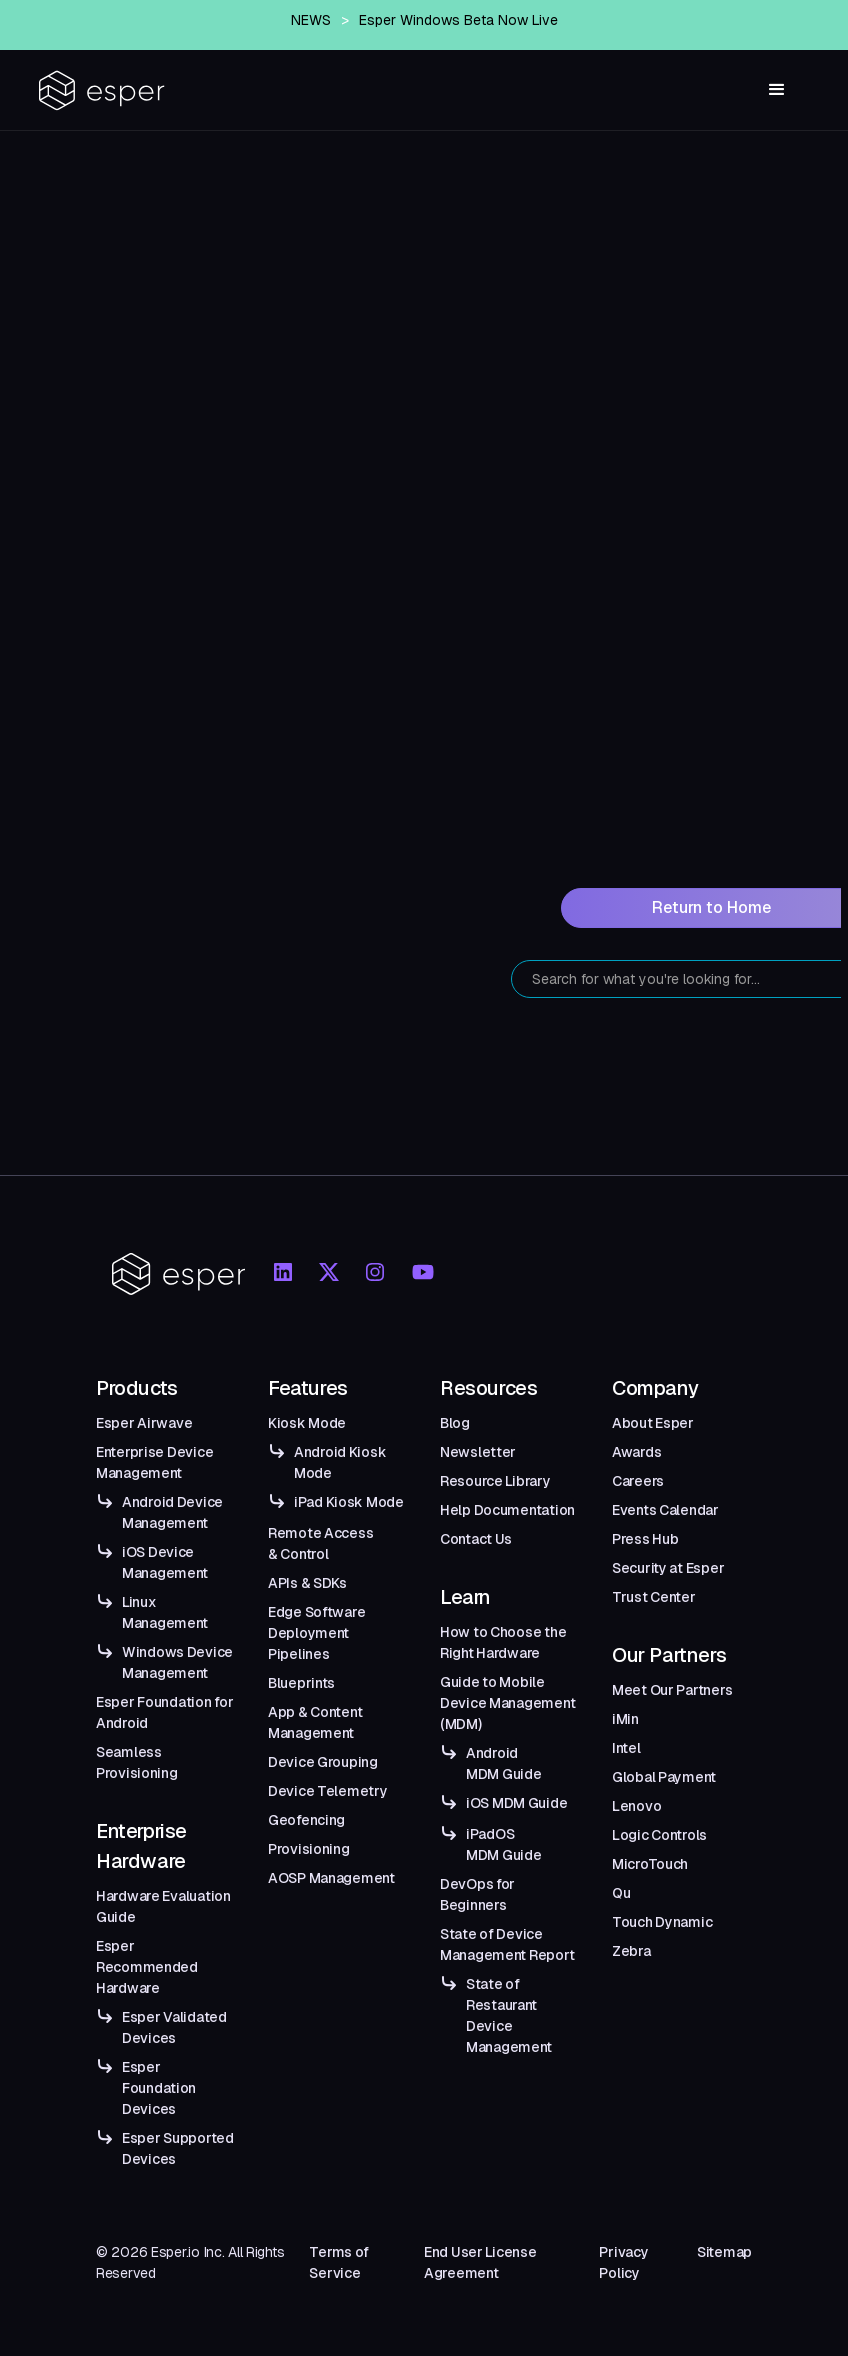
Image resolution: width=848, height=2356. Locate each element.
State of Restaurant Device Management (509, 2015)
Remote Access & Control (320, 1543)
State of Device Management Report (507, 1944)
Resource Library (495, 1481)
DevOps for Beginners (477, 1894)
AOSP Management (331, 1878)
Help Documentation (507, 1510)
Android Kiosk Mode (340, 1462)
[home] (102, 90)
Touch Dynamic (662, 1922)
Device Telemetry (328, 1791)
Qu (621, 1893)
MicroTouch (650, 1864)
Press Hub (645, 1539)
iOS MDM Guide (516, 1803)
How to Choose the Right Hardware (503, 1642)
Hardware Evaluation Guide (163, 1906)
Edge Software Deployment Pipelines (316, 1633)
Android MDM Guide (503, 1763)
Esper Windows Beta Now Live (458, 20)
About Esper (653, 1423)
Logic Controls (659, 1835)
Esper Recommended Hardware (147, 1967)
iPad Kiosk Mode (349, 1502)
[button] (777, 90)
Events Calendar (665, 1510)
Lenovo (636, 1806)
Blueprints (301, 1683)
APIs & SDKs (307, 1583)
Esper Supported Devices (178, 2148)
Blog (455, 1423)
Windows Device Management (177, 1662)
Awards (636, 1452)
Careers (638, 1481)
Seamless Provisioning (137, 1762)
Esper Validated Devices (174, 2027)
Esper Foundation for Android (164, 1712)
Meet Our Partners (672, 1690)
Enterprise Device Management (154, 1462)
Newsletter (478, 1452)
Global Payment (664, 1777)
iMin (625, 1719)
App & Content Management (315, 1722)
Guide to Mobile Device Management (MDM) (507, 1703)
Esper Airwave (144, 1423)
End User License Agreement (480, 2262)
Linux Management (165, 1612)
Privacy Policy (623, 2262)
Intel (626, 1748)
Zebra (631, 1951)
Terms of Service (339, 2262)
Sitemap (724, 2252)
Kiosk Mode (307, 1423)
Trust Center (654, 1597)
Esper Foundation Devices (159, 2088)
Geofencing (306, 1820)
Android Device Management (172, 1512)
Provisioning (309, 1849)
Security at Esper (668, 1568)
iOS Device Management (165, 1562)
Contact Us (476, 1539)
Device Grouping (323, 1762)
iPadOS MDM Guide (503, 1844)
